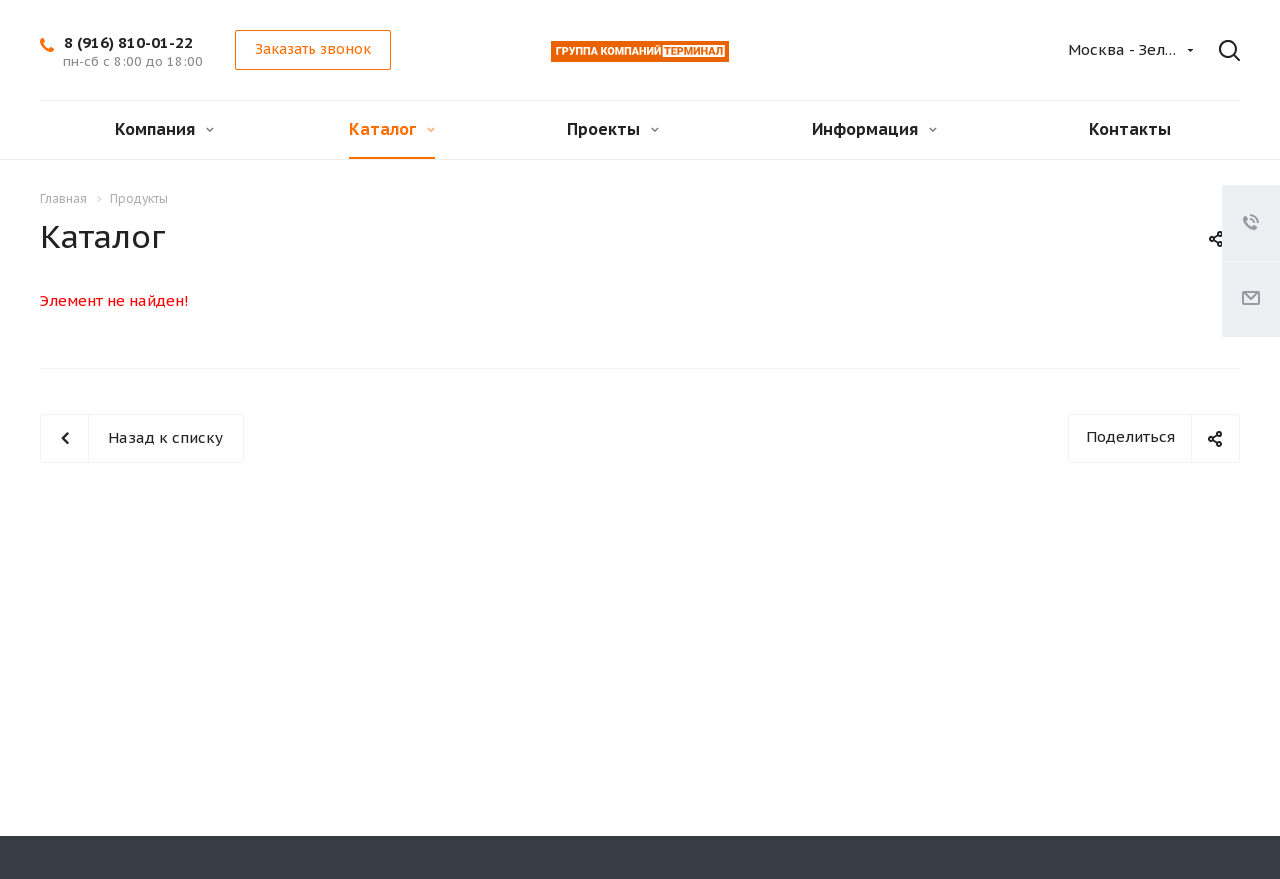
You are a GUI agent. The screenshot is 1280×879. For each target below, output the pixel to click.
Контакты (1130, 129)
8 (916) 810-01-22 (128, 42)
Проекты (613, 129)
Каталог (392, 129)
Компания (164, 129)
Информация (874, 129)
